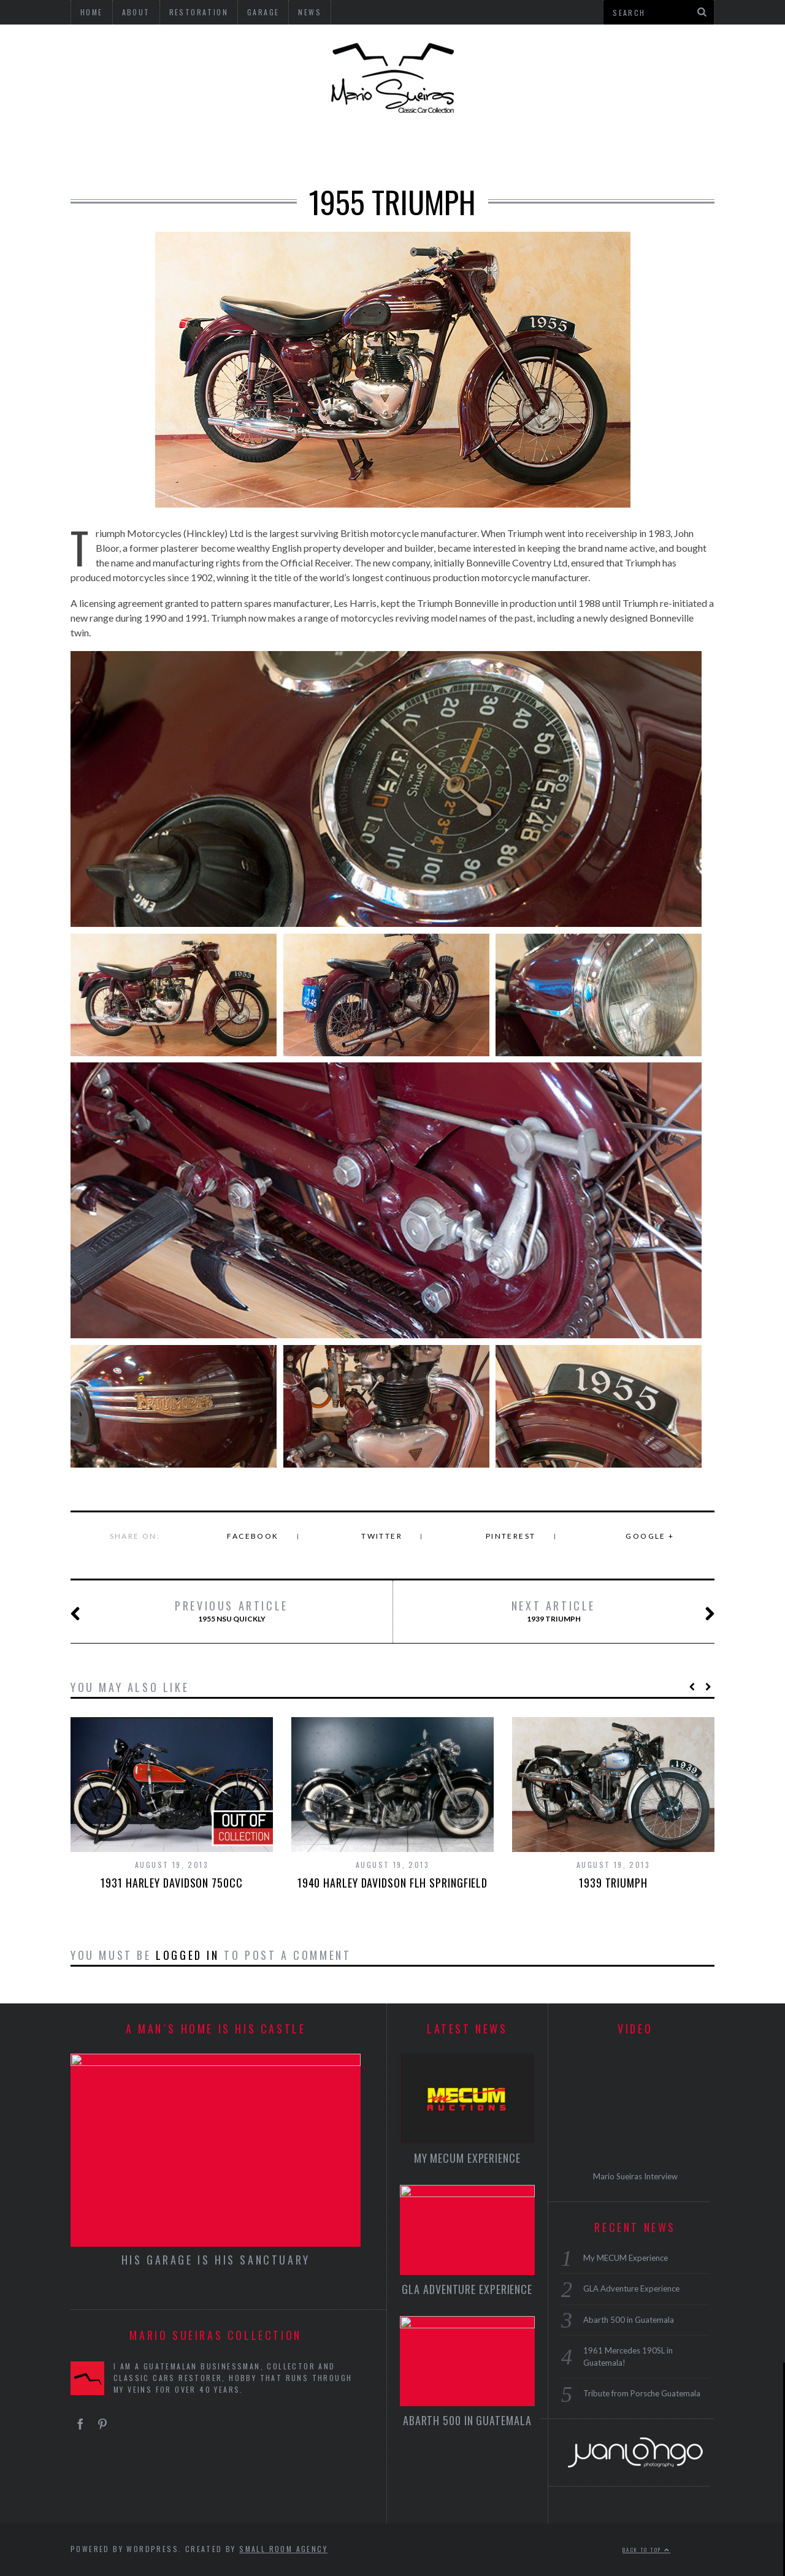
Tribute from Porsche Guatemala (641, 2393)
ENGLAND (222, 149)
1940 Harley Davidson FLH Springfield (392, 1883)
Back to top (646, 2549)
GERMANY (153, 149)
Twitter (381, 1536)
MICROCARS (346, 149)
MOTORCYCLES (436, 149)
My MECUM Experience (467, 2158)
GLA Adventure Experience (467, 2289)
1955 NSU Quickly (202, 1612)
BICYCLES (519, 149)
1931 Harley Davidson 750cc (171, 1883)
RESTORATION (663, 149)
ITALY (281, 149)
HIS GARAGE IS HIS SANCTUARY (215, 2260)
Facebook (252, 1536)
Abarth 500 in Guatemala (467, 2420)
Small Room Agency (283, 2549)
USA (98, 149)
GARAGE (584, 149)
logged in (187, 1955)
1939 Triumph (590, 1612)
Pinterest (511, 1536)
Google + (650, 1536)
